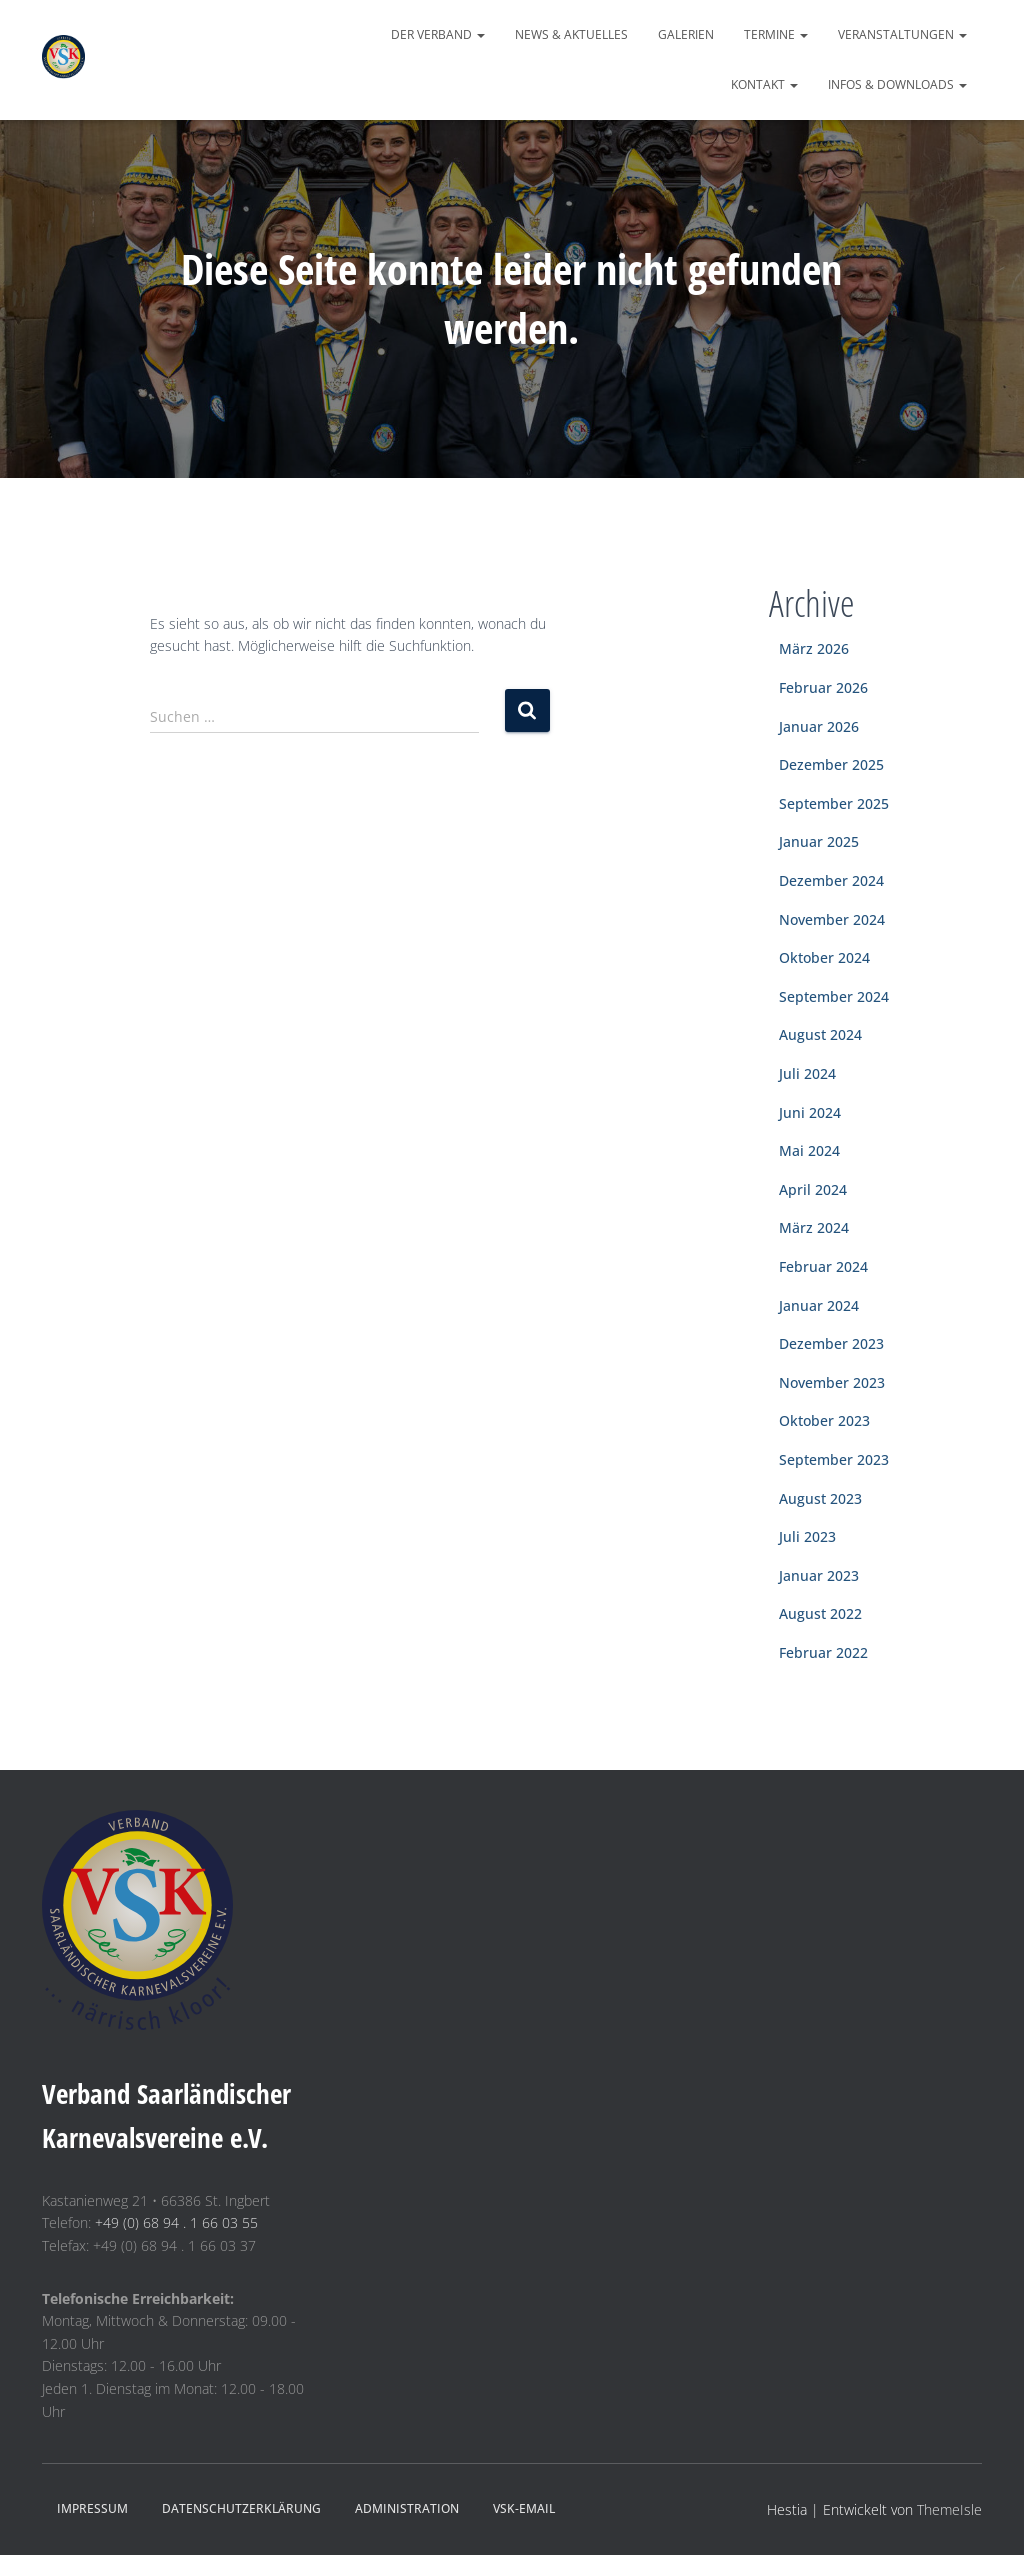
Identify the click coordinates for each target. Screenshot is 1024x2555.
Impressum (92, 2508)
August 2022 (820, 1613)
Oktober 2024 (824, 957)
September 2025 (834, 803)
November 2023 (832, 1382)
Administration (407, 2508)
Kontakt (764, 84)
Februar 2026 (823, 687)
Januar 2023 (819, 1575)
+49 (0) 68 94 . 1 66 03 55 (176, 2222)
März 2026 (814, 648)
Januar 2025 (819, 841)
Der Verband (438, 34)
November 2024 (832, 919)
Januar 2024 (819, 1305)
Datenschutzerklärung (241, 2508)
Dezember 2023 (831, 1343)
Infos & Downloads (897, 84)
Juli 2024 (807, 1073)
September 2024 (834, 996)
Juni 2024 (810, 1112)
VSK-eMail (524, 2508)
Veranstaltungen (902, 34)
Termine (776, 34)
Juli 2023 (807, 1536)
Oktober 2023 (824, 1420)
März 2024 (814, 1227)
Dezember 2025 (831, 764)
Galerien (686, 34)
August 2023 (820, 1498)
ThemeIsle (949, 2509)
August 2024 (820, 1034)
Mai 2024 (809, 1150)
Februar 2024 (823, 1266)
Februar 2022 (823, 1652)
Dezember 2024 (831, 880)
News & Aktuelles (571, 34)
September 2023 (834, 1459)
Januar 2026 (819, 726)
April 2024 (813, 1189)
